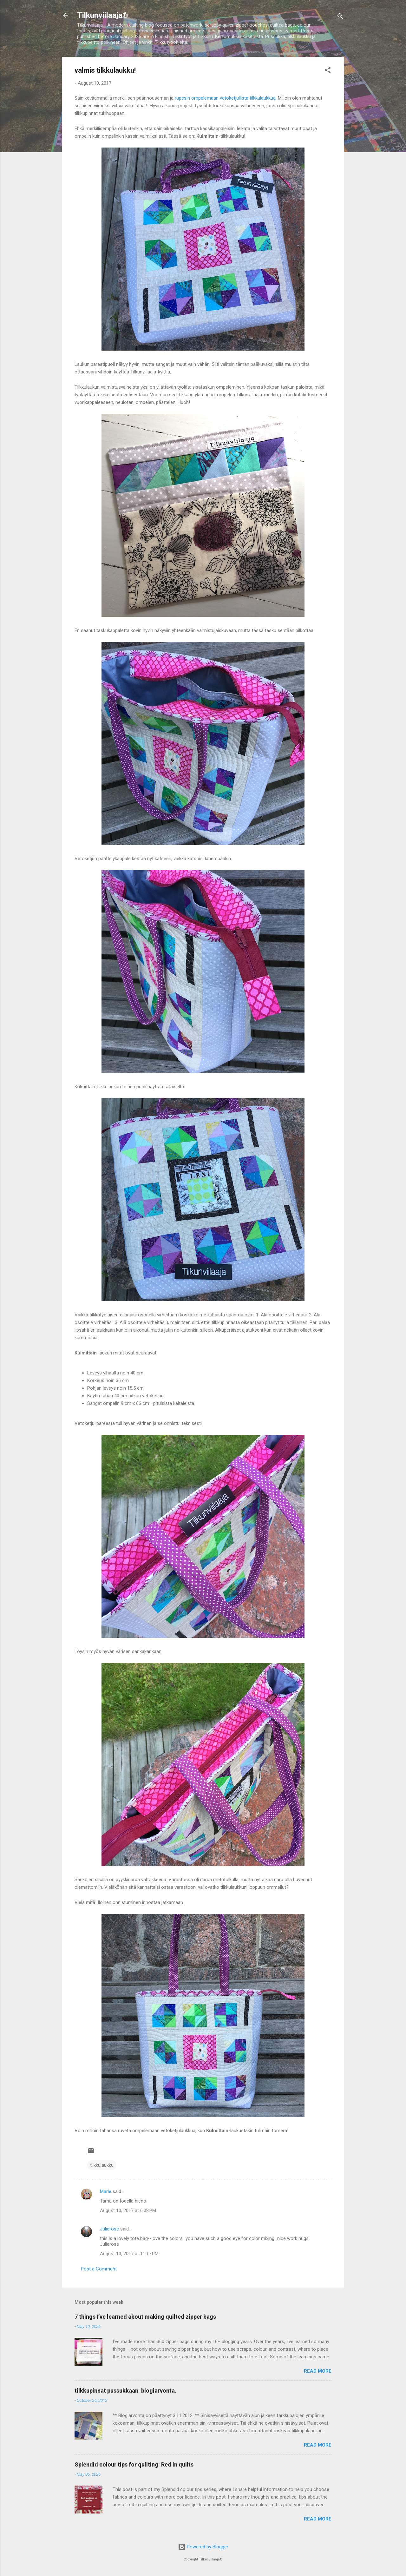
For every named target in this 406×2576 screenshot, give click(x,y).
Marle (105, 2191)
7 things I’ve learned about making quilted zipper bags (145, 2316)
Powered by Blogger (203, 2547)
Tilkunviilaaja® (102, 15)
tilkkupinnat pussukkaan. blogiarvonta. (125, 2390)
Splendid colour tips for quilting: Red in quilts (134, 2464)
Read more (317, 2371)
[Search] (340, 17)
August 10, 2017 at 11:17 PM (129, 2253)
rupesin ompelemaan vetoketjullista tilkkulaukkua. (226, 98)
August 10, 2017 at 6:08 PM (128, 2210)
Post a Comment (99, 2269)
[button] (327, 71)
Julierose (109, 2229)
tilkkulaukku (102, 2165)
